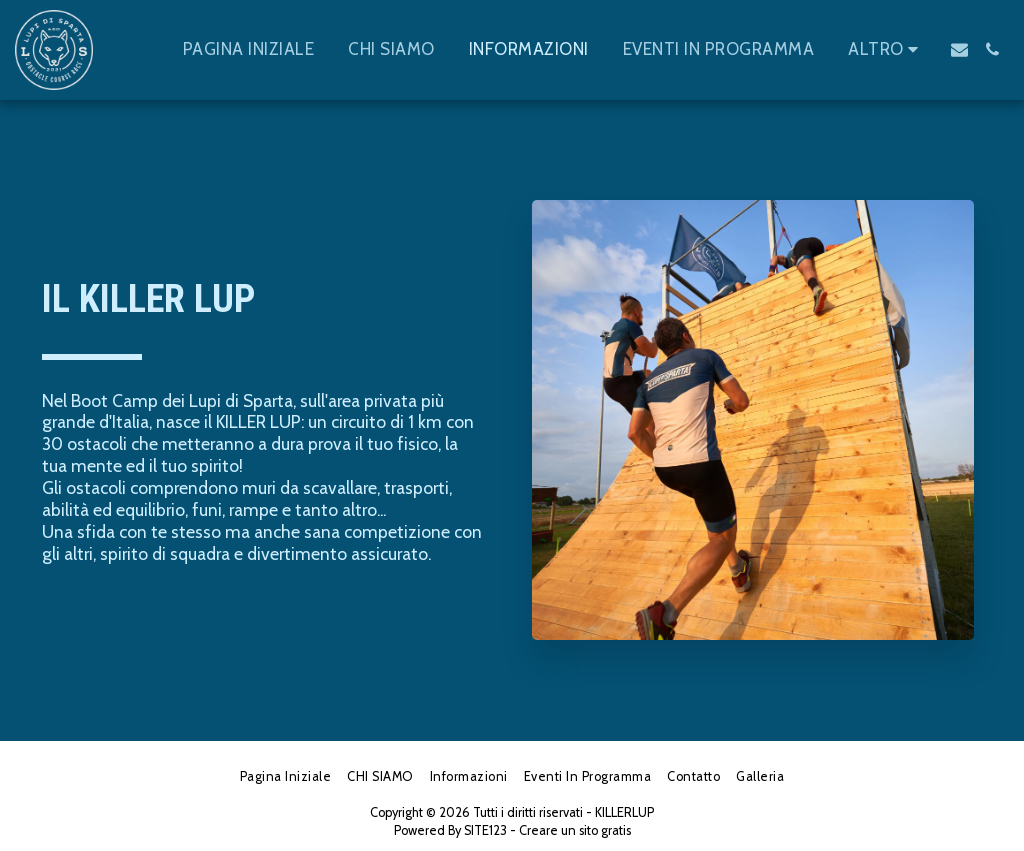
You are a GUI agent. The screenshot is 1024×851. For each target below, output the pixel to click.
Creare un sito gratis (575, 830)
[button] (959, 49)
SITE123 (485, 830)
